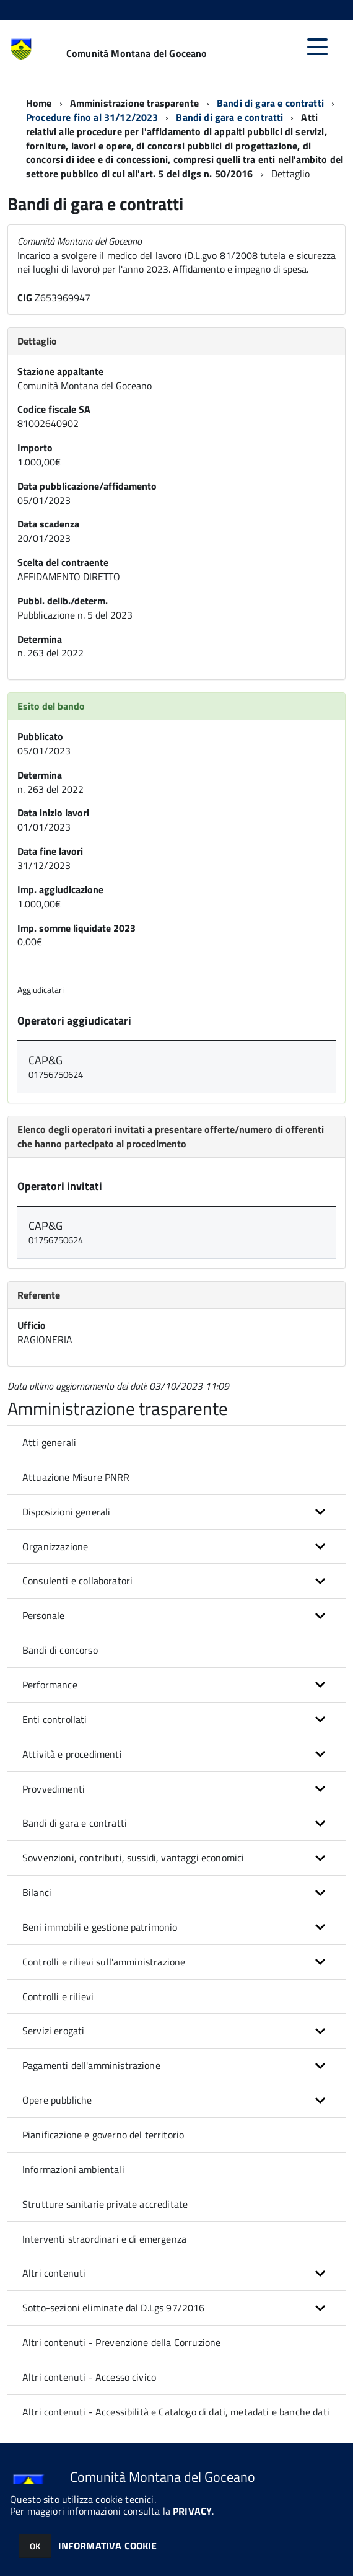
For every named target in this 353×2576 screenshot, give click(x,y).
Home (39, 102)
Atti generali (49, 1442)
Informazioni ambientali (73, 2169)
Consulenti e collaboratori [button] (77, 1580)
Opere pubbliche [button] (57, 2100)
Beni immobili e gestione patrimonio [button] (100, 1927)
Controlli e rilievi (58, 1996)
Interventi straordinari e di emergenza (104, 2238)
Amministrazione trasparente (134, 102)
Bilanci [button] (36, 1892)
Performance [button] (49, 1684)
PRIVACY (192, 2510)
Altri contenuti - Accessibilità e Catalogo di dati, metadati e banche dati (175, 2411)
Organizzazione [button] (55, 1546)
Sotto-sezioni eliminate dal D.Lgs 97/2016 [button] (113, 2307)
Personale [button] (43, 1615)
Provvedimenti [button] (53, 1788)
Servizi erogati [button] (53, 2030)
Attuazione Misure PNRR (76, 1477)
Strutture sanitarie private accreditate (105, 2204)
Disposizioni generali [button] (66, 1511)
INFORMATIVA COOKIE (107, 2545)
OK (35, 2545)
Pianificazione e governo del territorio (103, 2134)
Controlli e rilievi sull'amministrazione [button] (103, 1961)
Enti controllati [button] (54, 1719)
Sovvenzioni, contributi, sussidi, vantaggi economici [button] (133, 1857)
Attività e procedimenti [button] (72, 1754)
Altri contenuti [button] (53, 2272)
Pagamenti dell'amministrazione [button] (91, 2065)
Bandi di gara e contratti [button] (74, 1822)
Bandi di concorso (60, 1650)
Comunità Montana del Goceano (136, 53)
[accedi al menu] (317, 47)
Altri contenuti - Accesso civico (89, 2377)
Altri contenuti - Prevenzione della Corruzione (121, 2342)
